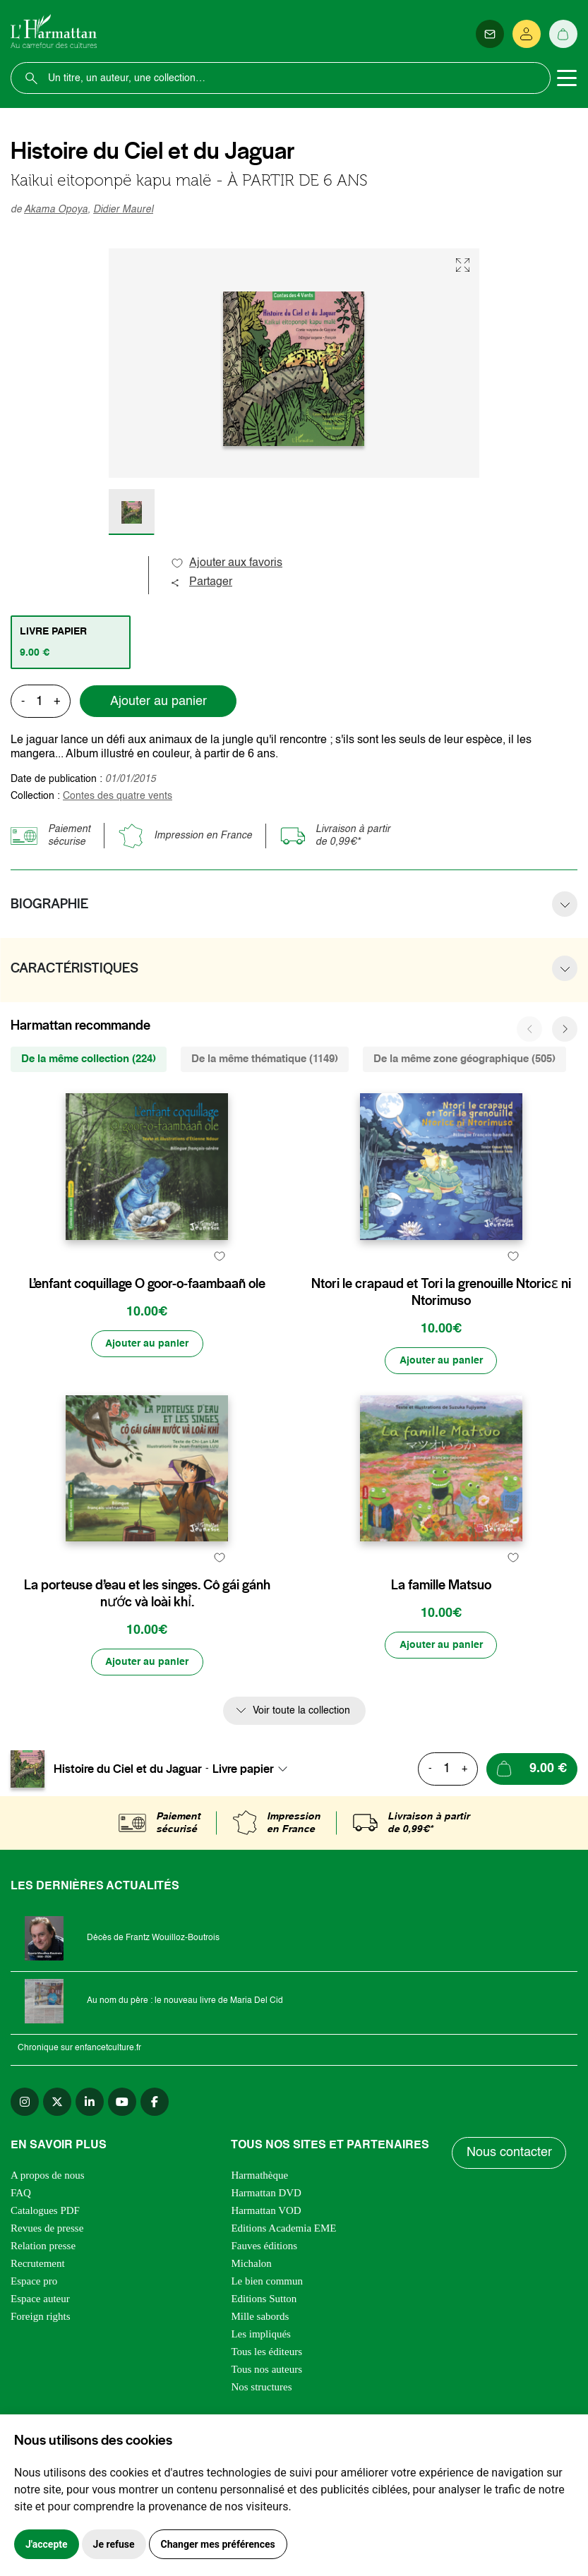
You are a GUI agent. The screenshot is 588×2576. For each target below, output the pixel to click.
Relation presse (43, 2312)
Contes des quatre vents (117, 796)
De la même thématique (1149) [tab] (264, 1059)
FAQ (21, 2259)
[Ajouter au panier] (146, 1393)
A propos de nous (48, 2242)
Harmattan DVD (266, 2259)
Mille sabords (260, 2383)
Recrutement (38, 2330)
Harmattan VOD (266, 2277)
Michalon (251, 2330)
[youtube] (122, 2169)
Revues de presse (47, 2295)
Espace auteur (40, 2365)
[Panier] (563, 34)
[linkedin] (90, 2169)
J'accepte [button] (46, 2544)
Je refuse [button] (114, 2544)
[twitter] (57, 2169)
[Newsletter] (490, 34)
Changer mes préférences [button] (218, 2544)
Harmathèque (259, 2242)
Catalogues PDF (45, 2277)
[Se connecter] (526, 34)
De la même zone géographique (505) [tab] (464, 1059)
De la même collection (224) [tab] (88, 1059)
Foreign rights (41, 2383)
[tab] (71, 642)
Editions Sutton (263, 2365)
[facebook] (154, 2169)
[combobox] (254, 1836)
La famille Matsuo (441, 1652)
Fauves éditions (264, 2312)
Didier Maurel (123, 210)
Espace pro (34, 2348)
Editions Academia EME (283, 2295)
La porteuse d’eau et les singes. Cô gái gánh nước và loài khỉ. (147, 1661)
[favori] (219, 1289)
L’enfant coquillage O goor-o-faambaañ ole (147, 1316)
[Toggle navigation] (566, 78)
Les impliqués (261, 2401)
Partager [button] (201, 582)
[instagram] (25, 2169)
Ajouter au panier (158, 701)
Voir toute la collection (301, 1778)
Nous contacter (509, 2220)
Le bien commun (267, 2348)
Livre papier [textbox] (243, 1836)
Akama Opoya (56, 210)
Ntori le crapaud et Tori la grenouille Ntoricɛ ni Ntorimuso (441, 1325)
